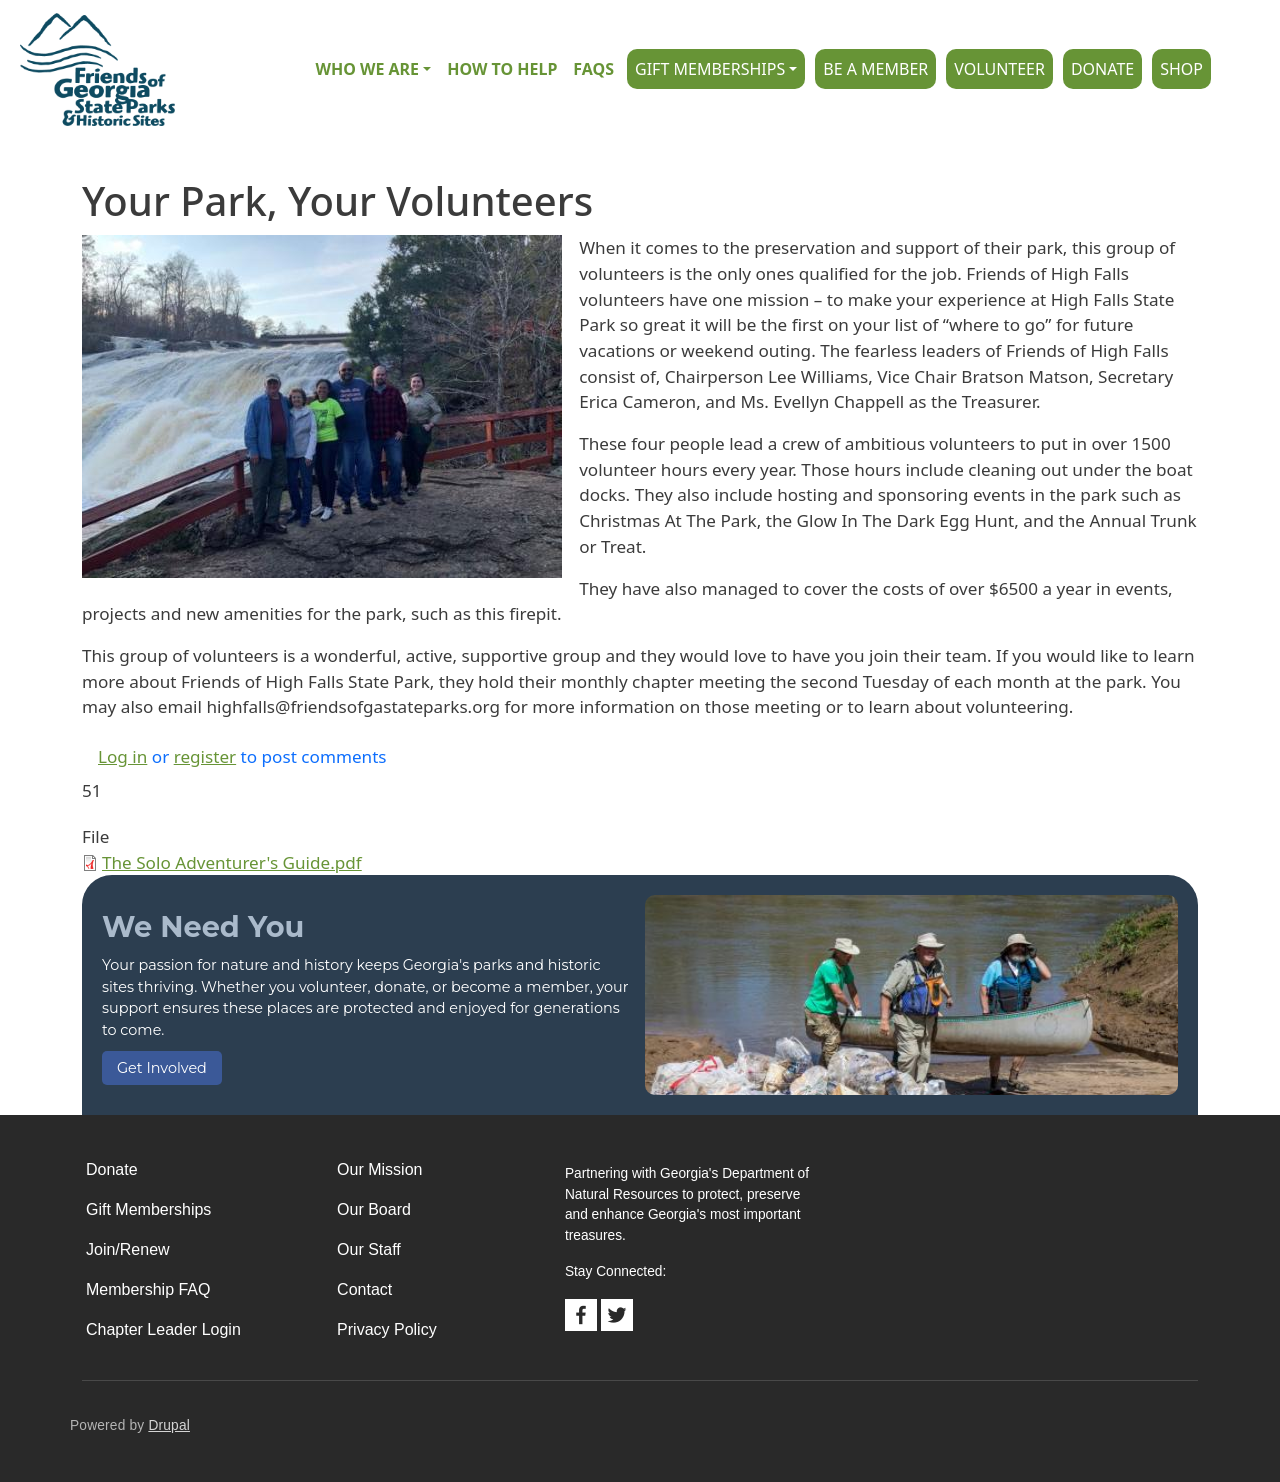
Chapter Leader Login (163, 1329)
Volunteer (999, 69)
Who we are (367, 69)
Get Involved (162, 1068)
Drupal (169, 1425)
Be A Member (875, 69)
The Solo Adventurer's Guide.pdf (232, 862)
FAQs (593, 69)
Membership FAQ (148, 1289)
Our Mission (379, 1169)
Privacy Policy (387, 1329)
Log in (122, 756)
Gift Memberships (710, 69)
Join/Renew (128, 1249)
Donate (1102, 69)
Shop (1181, 69)
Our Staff (369, 1249)
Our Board (374, 1209)
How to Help (502, 69)
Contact (364, 1289)
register (205, 756)
